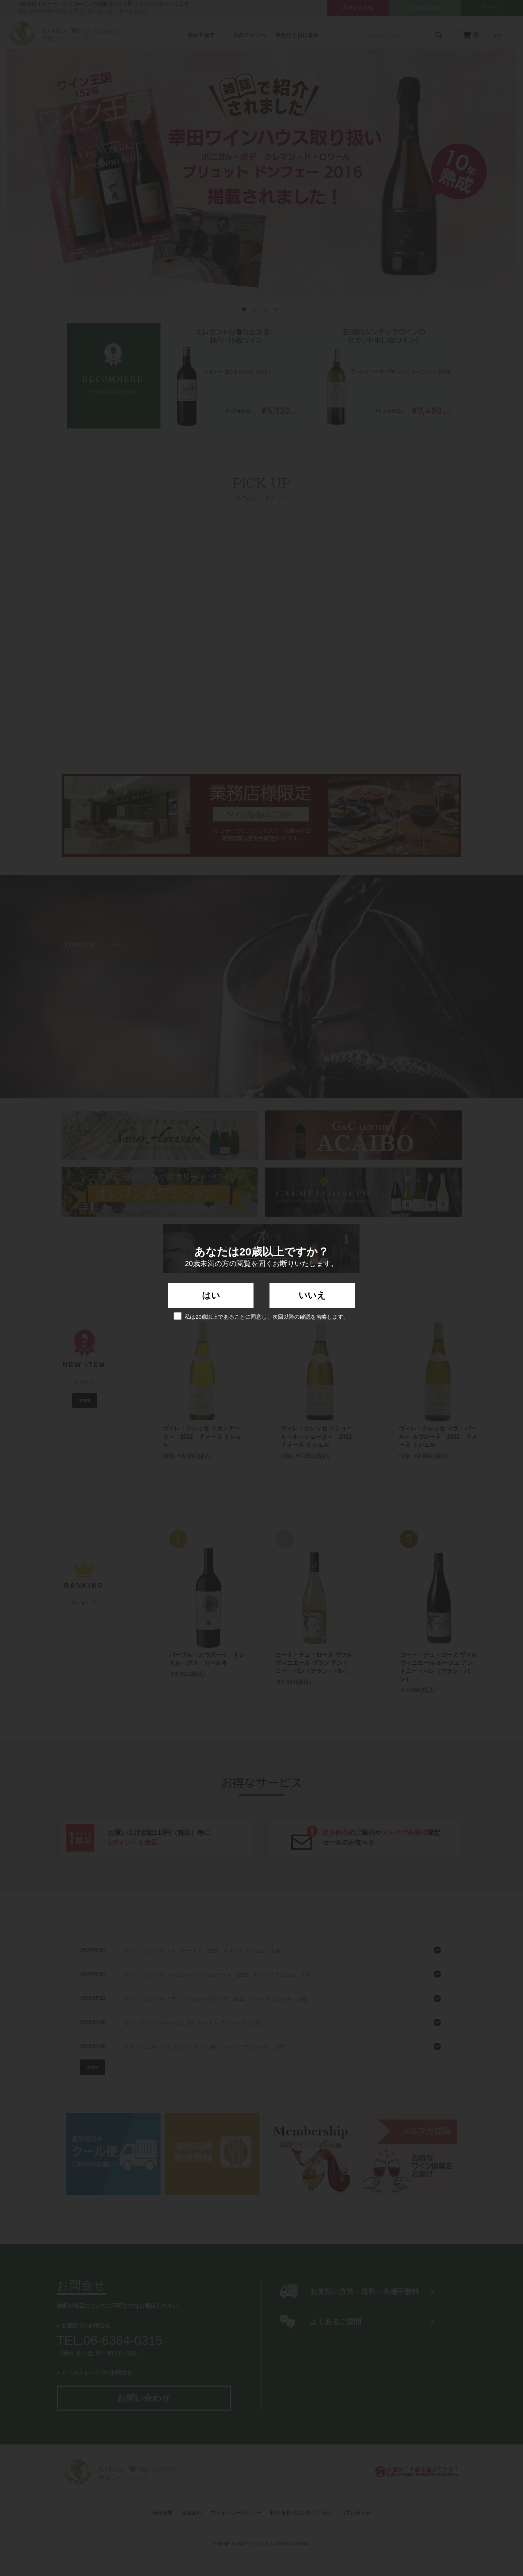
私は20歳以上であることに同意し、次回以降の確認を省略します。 (261, 1316)
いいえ (312, 1295)
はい (211, 1295)
